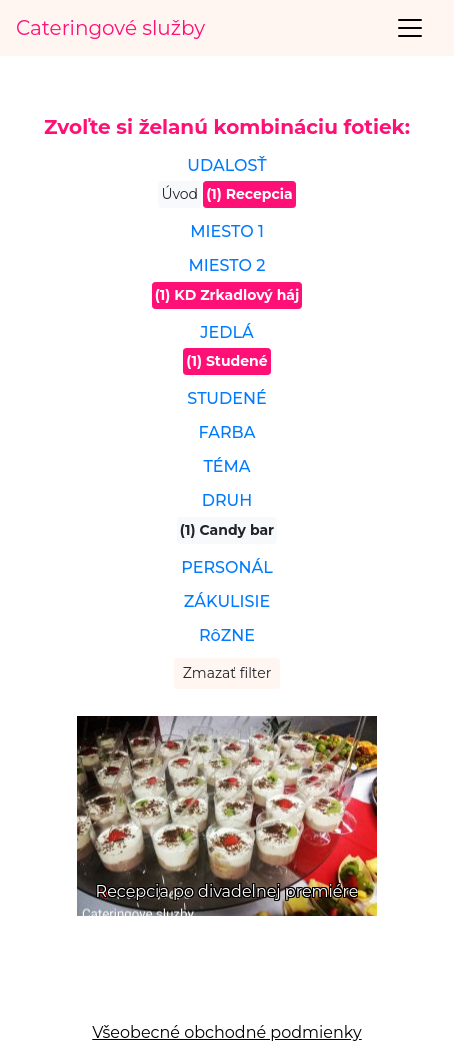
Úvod (179, 194)
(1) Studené (226, 361)
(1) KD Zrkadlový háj (227, 295)
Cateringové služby (110, 28)
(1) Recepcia (249, 194)
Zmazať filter (227, 673)
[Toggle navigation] (410, 28)
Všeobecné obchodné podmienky (226, 1032)
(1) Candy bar (227, 530)
